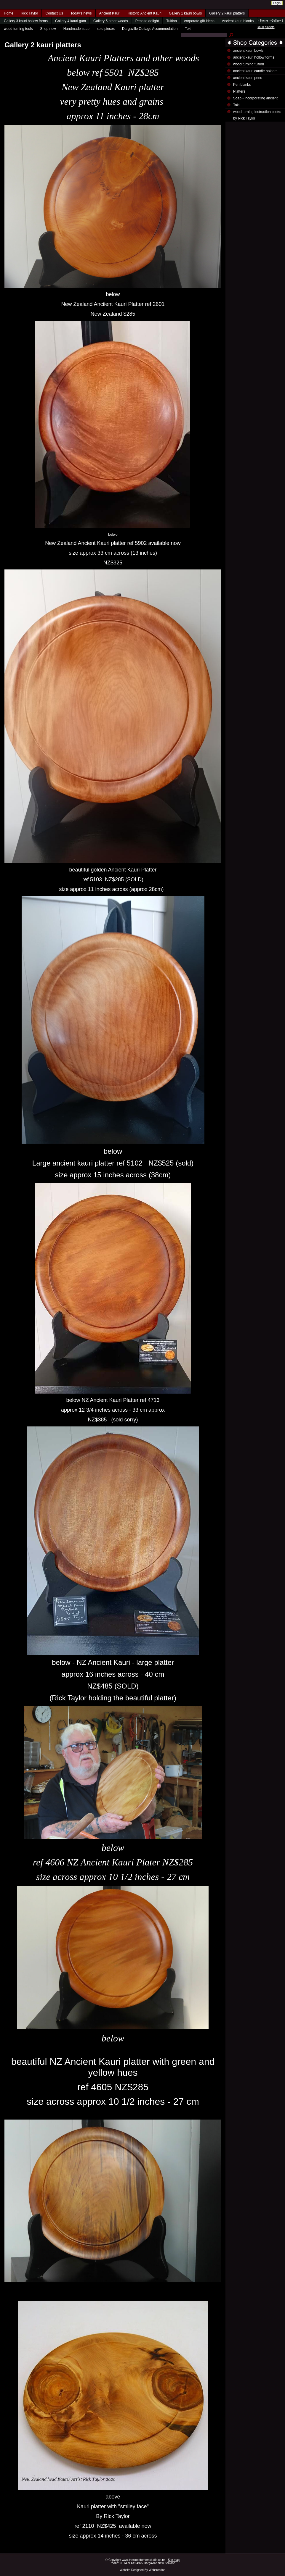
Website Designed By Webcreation (142, 2570)
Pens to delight (147, 21)
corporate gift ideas (199, 21)
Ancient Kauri (109, 13)
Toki (188, 29)
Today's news (81, 13)
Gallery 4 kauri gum (70, 21)
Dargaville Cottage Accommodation (149, 29)
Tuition (171, 21)
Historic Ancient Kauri (144, 13)
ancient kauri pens (247, 78)
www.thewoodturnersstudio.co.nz (143, 2560)
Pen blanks (242, 85)
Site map (174, 2560)
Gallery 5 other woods (110, 21)
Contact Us (54, 13)
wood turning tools (18, 29)
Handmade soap (76, 29)
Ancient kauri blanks (238, 21)
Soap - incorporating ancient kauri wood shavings (255, 101)
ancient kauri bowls (248, 51)
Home (8, 13)
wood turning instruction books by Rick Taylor (257, 115)
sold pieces (106, 29)
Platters (239, 91)
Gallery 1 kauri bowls (185, 13)
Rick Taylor (29, 13)
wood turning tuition (248, 64)
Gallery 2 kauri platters (227, 13)
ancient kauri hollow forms (253, 57)
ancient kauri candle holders (255, 71)
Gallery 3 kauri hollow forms (26, 21)
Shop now (48, 29)
